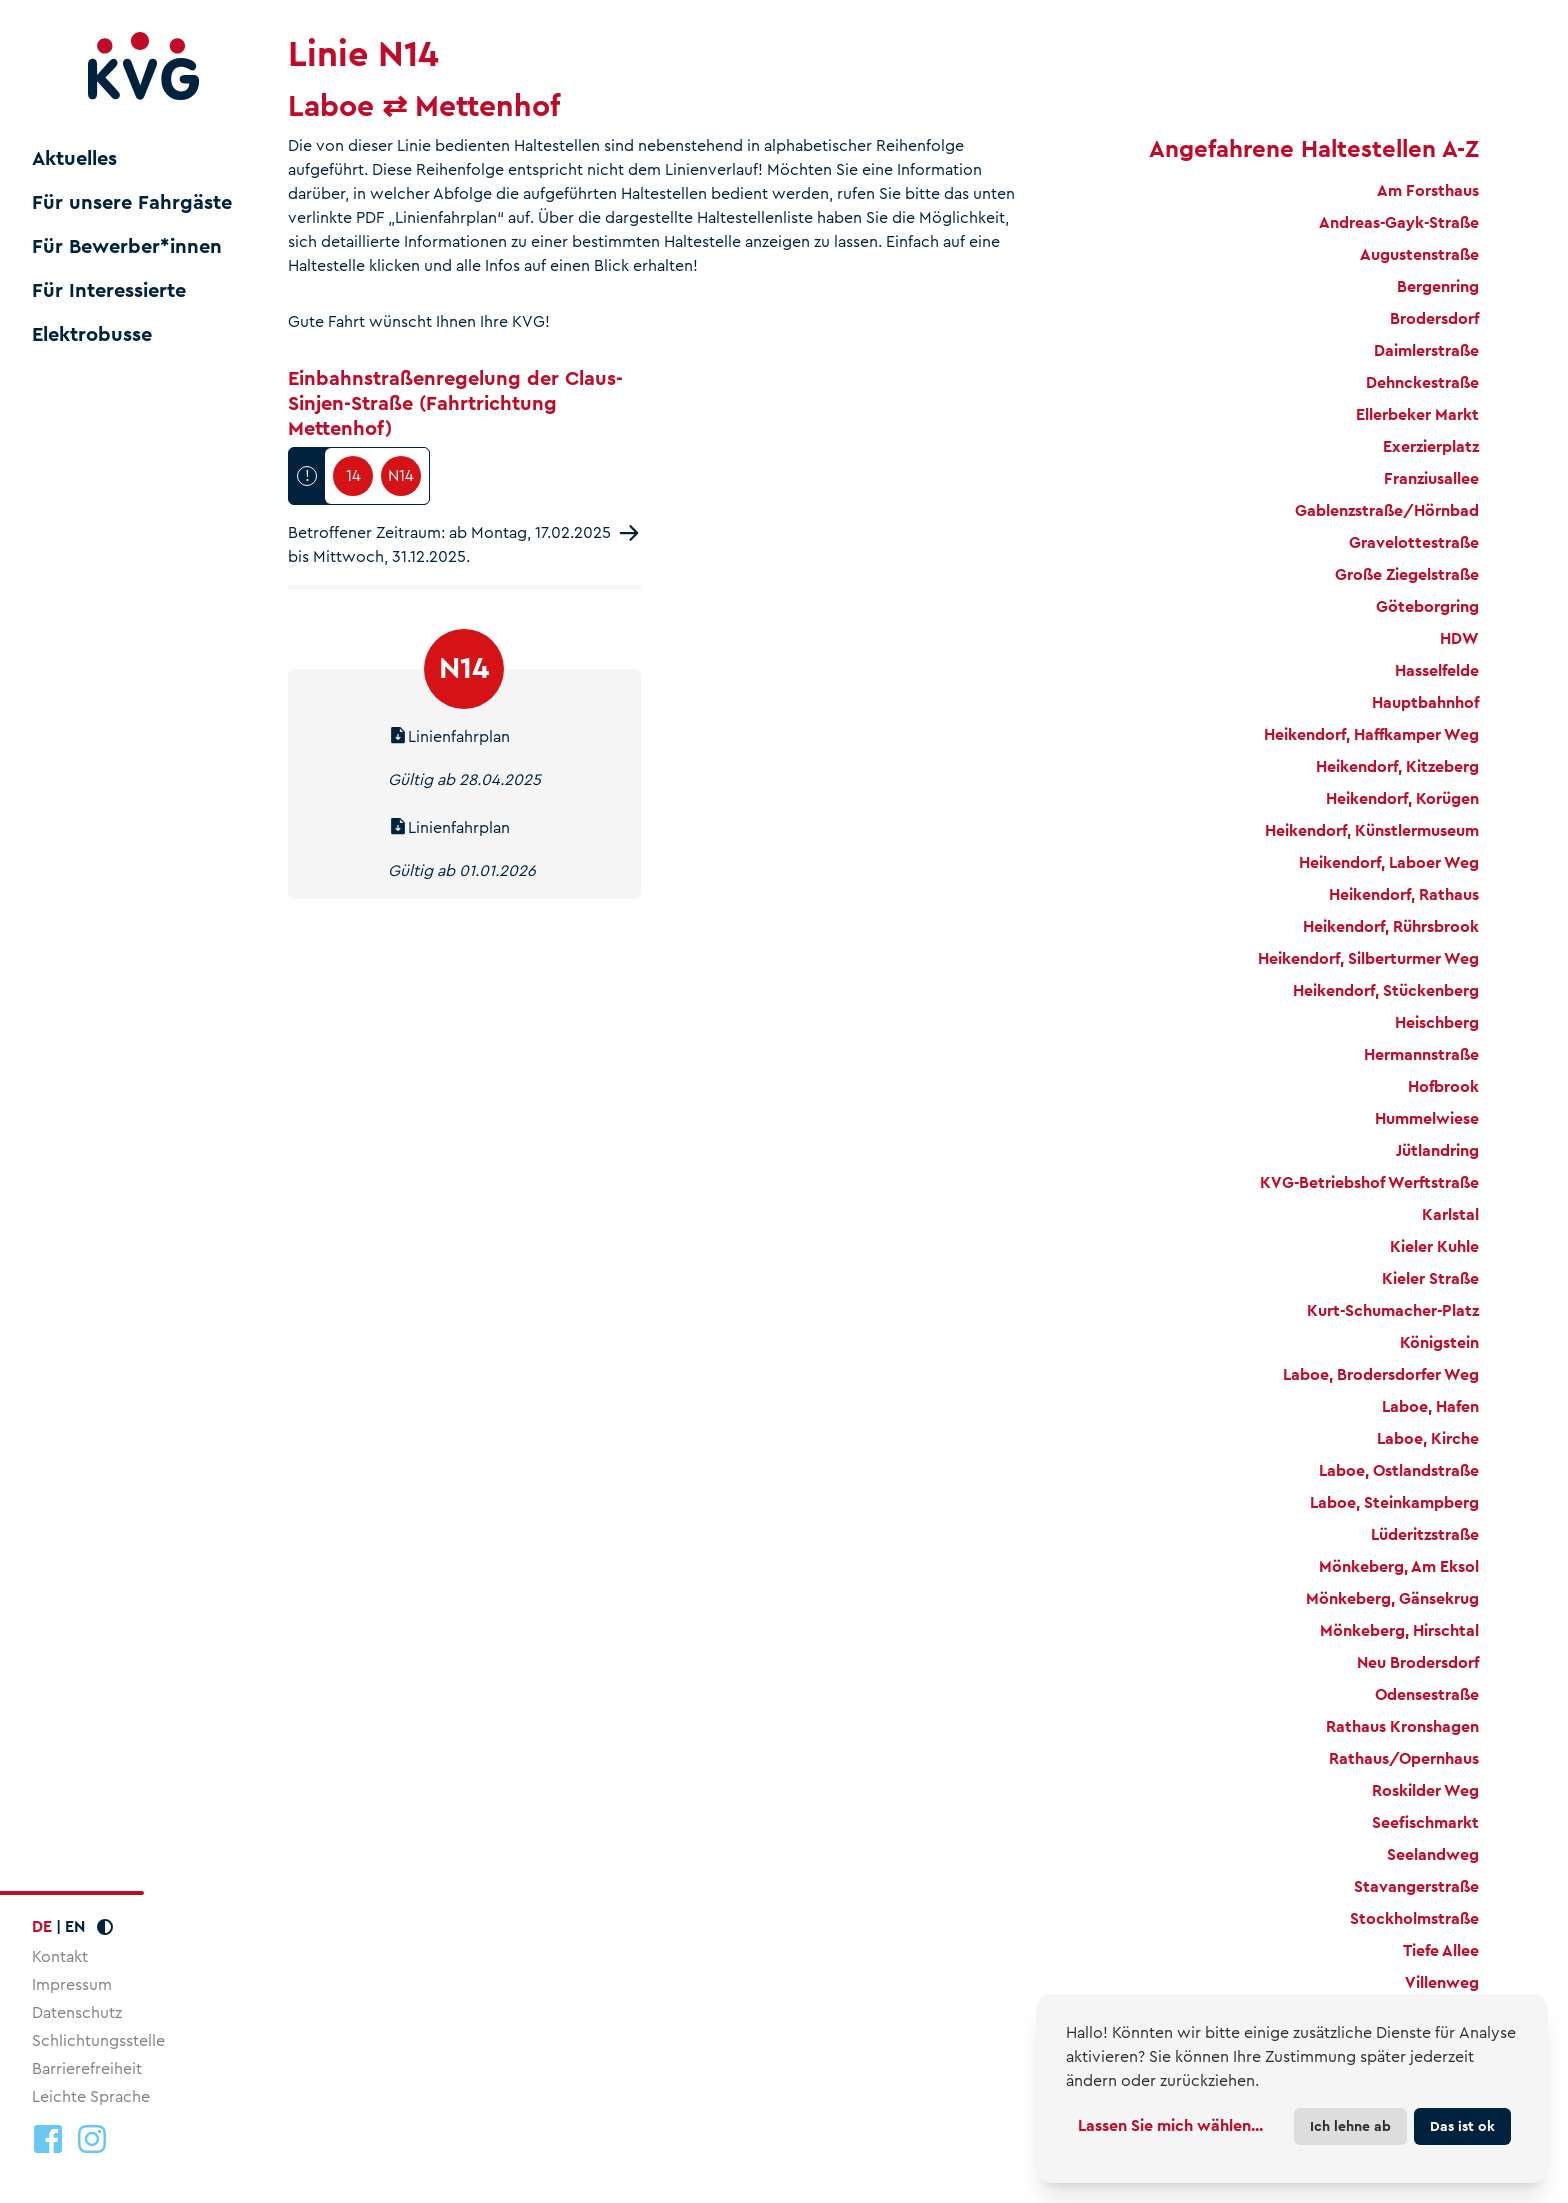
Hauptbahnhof (1425, 702)
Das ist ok (1462, 2126)
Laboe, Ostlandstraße (1399, 1470)
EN (75, 1926)
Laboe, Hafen (1430, 1406)
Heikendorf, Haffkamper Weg (1371, 734)
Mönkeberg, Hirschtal (1399, 1630)
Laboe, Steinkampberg (1394, 1502)
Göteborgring (1427, 606)
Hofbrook (1443, 1086)
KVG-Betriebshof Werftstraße (1369, 1182)
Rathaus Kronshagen (1402, 1726)
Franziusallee (1431, 478)
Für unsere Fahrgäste (132, 203)
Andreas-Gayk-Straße (1399, 222)
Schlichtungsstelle (98, 2040)
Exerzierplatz (1431, 446)
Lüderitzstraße (1425, 1534)
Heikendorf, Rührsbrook (1391, 926)
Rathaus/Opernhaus (1404, 1758)
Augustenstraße (1419, 254)
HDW (1459, 638)
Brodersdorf (1434, 318)
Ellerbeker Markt (1417, 414)
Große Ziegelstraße (1407, 574)
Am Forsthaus (1428, 190)
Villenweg (1442, 1982)
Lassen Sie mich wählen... (1170, 2125)
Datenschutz (77, 2012)
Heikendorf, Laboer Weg (1389, 862)
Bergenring (1438, 286)
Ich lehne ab (1350, 2126)
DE (42, 1926)
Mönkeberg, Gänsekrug (1392, 1598)
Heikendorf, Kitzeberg (1397, 766)
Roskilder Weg (1425, 1790)
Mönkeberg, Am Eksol (1399, 1566)
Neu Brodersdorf (1418, 1662)
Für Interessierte (109, 291)
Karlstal (1450, 1214)
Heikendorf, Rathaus (1404, 894)
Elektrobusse (92, 335)
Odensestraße (1427, 1694)
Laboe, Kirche (1428, 1438)
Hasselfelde (1437, 670)
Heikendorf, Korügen (1402, 798)
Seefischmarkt (1425, 1822)
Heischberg (1437, 1022)
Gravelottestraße (1414, 542)
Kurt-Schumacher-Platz (1393, 1310)
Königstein (1439, 1342)
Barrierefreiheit (87, 2068)
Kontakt (60, 1956)
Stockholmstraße (1414, 1918)
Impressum (72, 1984)
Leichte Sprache (91, 2096)
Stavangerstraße (1416, 1886)
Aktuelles (74, 159)
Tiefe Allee (1441, 1950)
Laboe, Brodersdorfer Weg (1381, 1374)
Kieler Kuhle (1434, 1246)
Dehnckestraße (1422, 382)
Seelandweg (1433, 1854)
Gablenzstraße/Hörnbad (1387, 510)
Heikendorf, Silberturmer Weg (1368, 958)
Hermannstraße (1421, 1054)
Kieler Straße (1430, 1278)
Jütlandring (1437, 1150)
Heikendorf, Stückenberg (1386, 990)
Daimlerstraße (1426, 350)
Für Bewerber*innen (127, 247)
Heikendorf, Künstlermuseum (1372, 830)
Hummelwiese (1427, 1118)
